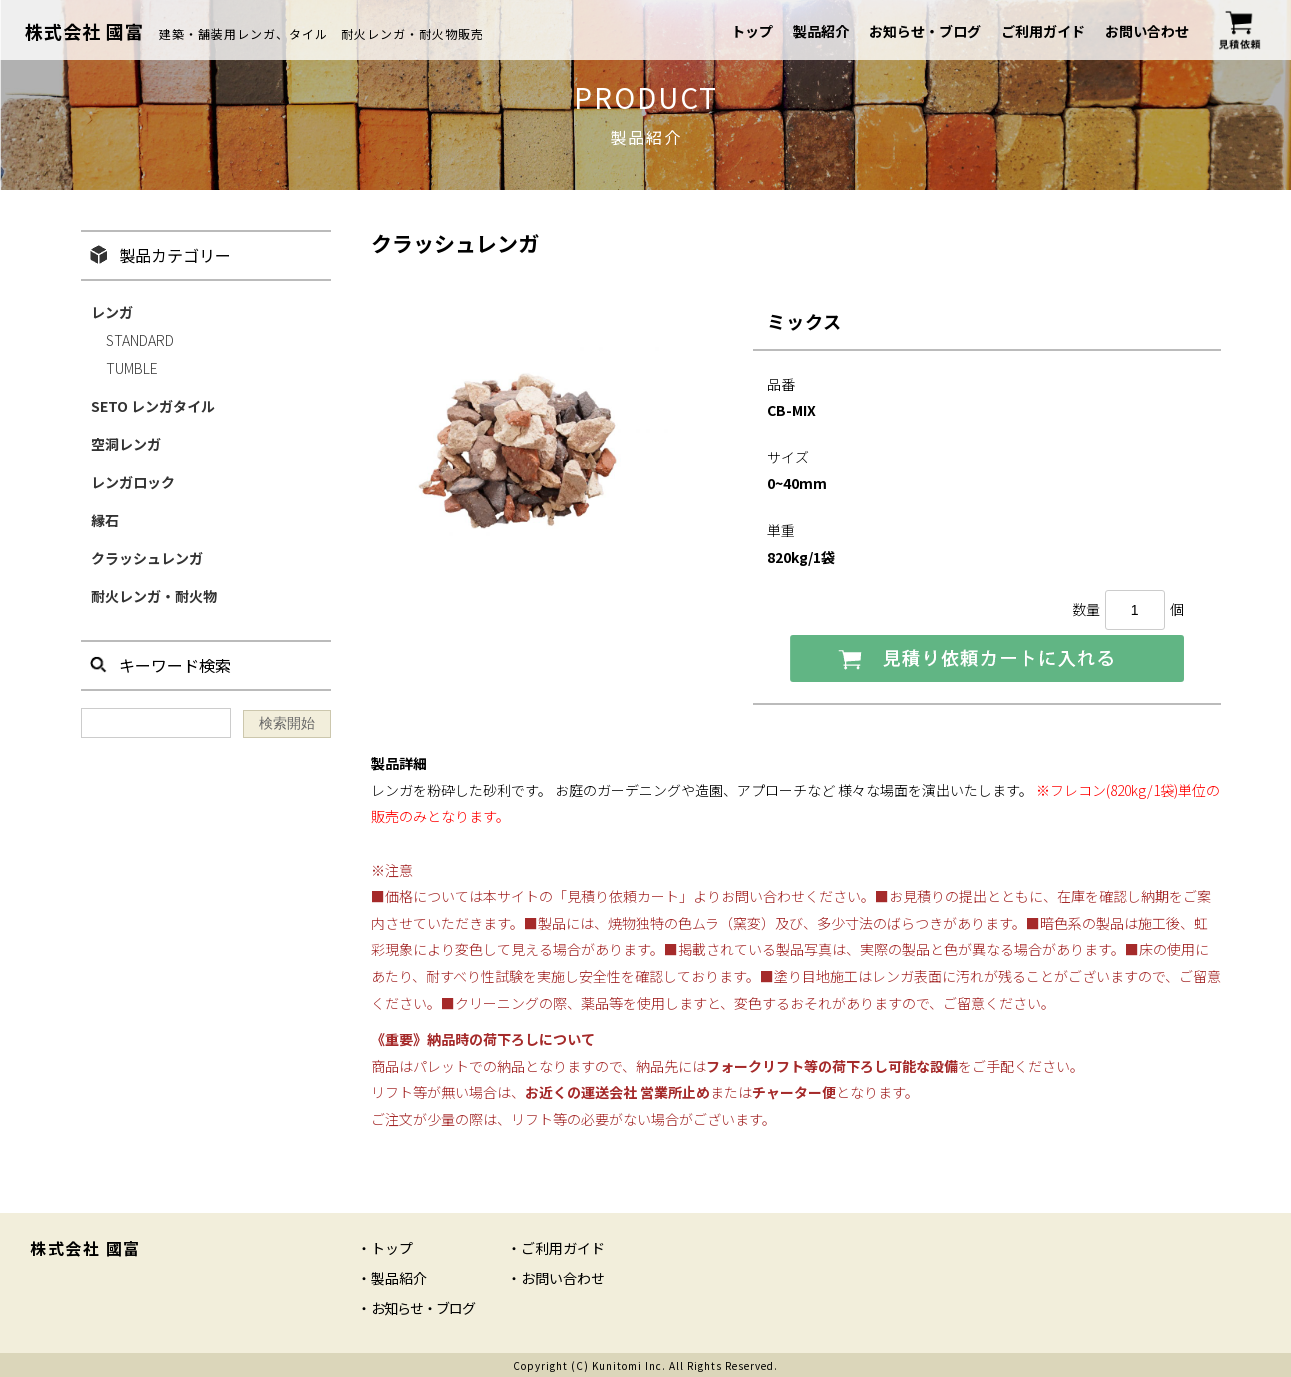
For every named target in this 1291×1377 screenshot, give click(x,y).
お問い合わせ (1147, 31)
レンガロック (133, 482)
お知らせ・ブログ (925, 31)
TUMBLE (132, 368)
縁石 (105, 520)
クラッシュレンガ (147, 558)
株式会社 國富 (84, 31)
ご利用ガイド (1043, 31)
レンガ (112, 312)
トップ (752, 31)
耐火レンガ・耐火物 (154, 596)
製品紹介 (821, 31)
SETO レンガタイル (153, 406)
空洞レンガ (126, 444)
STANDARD (140, 340)
